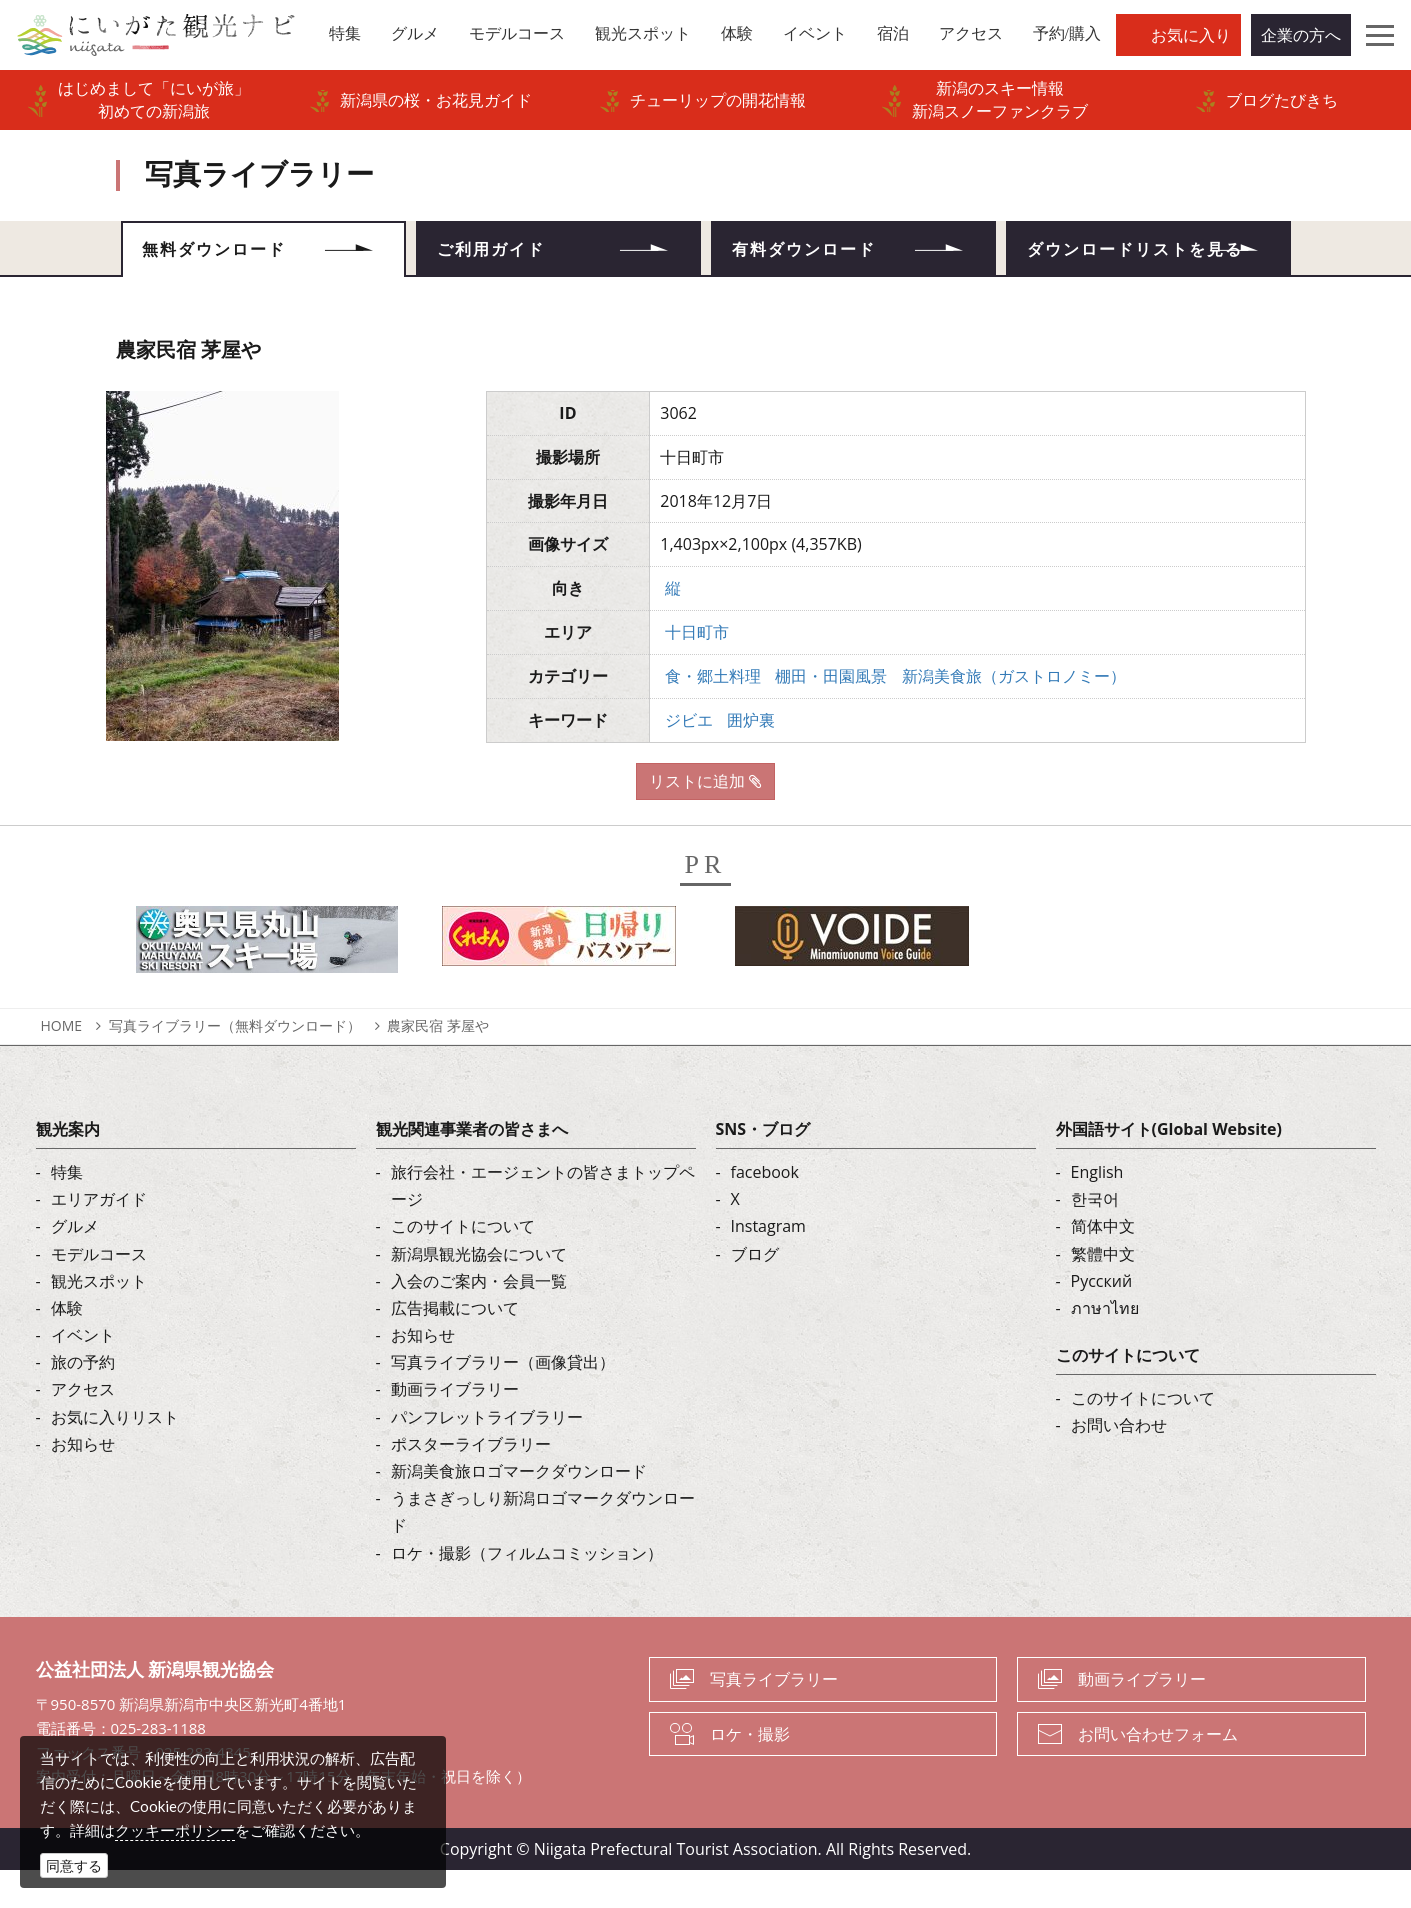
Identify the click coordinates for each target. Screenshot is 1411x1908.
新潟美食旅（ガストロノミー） (1014, 713)
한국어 (1095, 1236)
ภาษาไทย (1105, 1345)
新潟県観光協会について (479, 1291)
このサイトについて (463, 1264)
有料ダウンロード (823, 255)
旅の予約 (83, 1400)
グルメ (75, 1264)
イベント (83, 1372)
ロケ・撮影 (750, 1771)
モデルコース (99, 1291)
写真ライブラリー (774, 1716)
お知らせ (83, 1481)
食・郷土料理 (713, 713)
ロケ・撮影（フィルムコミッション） (527, 1590)
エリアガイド (99, 1236)
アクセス (83, 1427)
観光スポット (99, 1318)
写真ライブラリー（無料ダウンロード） (235, 1062)
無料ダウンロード (233, 255)
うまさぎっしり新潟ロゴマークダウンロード (543, 1549)
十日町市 (697, 669)
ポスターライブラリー (471, 1481)
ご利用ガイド (508, 255)
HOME (62, 1062)
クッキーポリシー (175, 1830)
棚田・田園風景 (831, 713)
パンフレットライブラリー (487, 1454)
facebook (765, 1209)
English (1097, 1209)
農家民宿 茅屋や (438, 1062)
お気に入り (1191, 35)
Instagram (768, 1264)
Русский (1102, 1318)
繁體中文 (1103, 1291)
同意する (74, 1865)
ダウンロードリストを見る (1148, 268)
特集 (67, 1209)
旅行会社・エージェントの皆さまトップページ (543, 1222)
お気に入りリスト (115, 1454)
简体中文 (1103, 1264)
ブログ (755, 1291)
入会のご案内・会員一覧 (479, 1318)
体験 (67, 1345)
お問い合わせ (1119, 1463)
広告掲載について (455, 1345)
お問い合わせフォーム (1158, 1771)
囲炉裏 (751, 757)
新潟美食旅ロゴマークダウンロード (519, 1508)
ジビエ (689, 757)
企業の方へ (1301, 35)
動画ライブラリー (455, 1427)
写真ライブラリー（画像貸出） (503, 1400)
